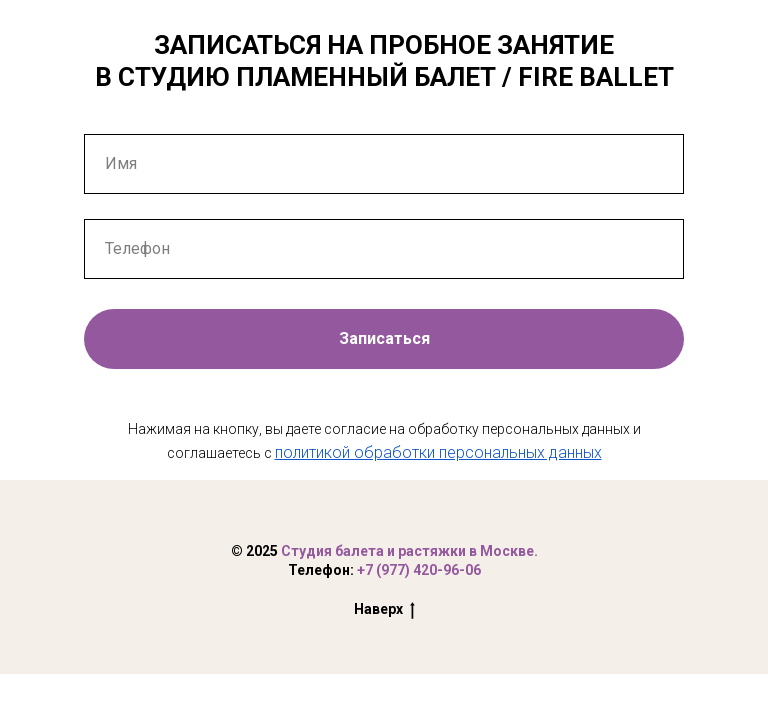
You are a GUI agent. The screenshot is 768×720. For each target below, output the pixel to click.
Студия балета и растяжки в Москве (407, 551)
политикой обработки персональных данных (438, 452)
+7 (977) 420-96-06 (419, 570)
